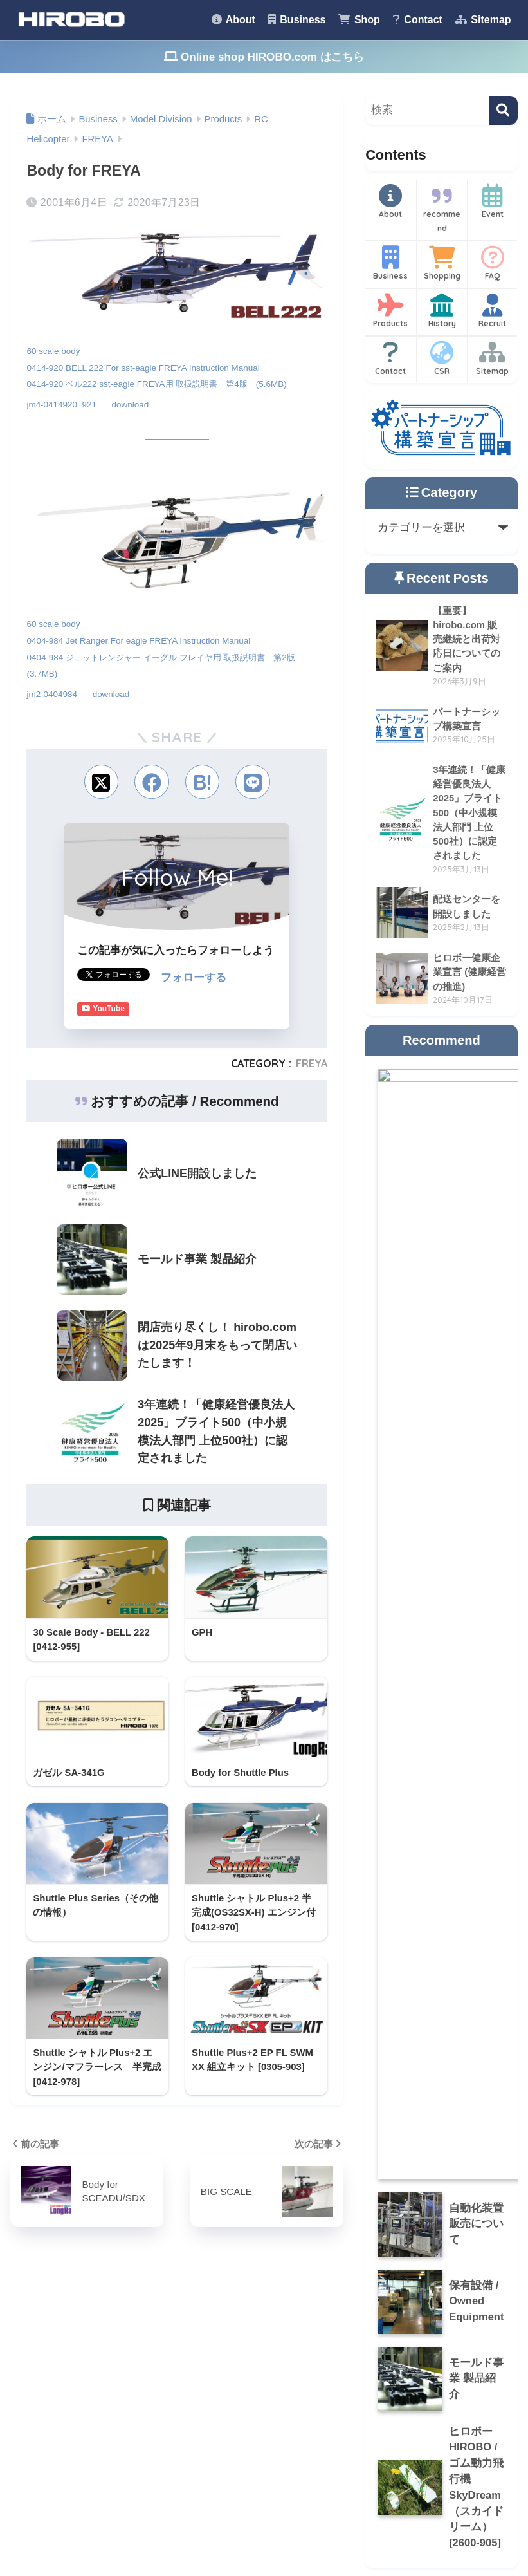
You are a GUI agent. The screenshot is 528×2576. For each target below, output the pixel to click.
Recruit (493, 311)
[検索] (503, 110)
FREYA (311, 1062)
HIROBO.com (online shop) (264, 2363)
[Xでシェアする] (100, 780)
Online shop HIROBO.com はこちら (264, 57)
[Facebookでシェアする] (151, 780)
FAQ (493, 263)
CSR (442, 358)
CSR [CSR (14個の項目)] (48, 2361)
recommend (442, 208)
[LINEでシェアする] (253, 780)
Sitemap (483, 19)
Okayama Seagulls (243, 2391)
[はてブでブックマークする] (203, 780)
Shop (358, 19)
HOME (264, 2511)
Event (493, 201)
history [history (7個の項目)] (50, 2384)
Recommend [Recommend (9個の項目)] (114, 2384)
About (233, 19)
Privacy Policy (397, 2538)
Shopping (442, 263)
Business (297, 19)
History (442, 311)
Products (391, 311)
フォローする (193, 976)
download (132, 404)
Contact (417, 19)
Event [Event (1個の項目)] (96, 2361)
